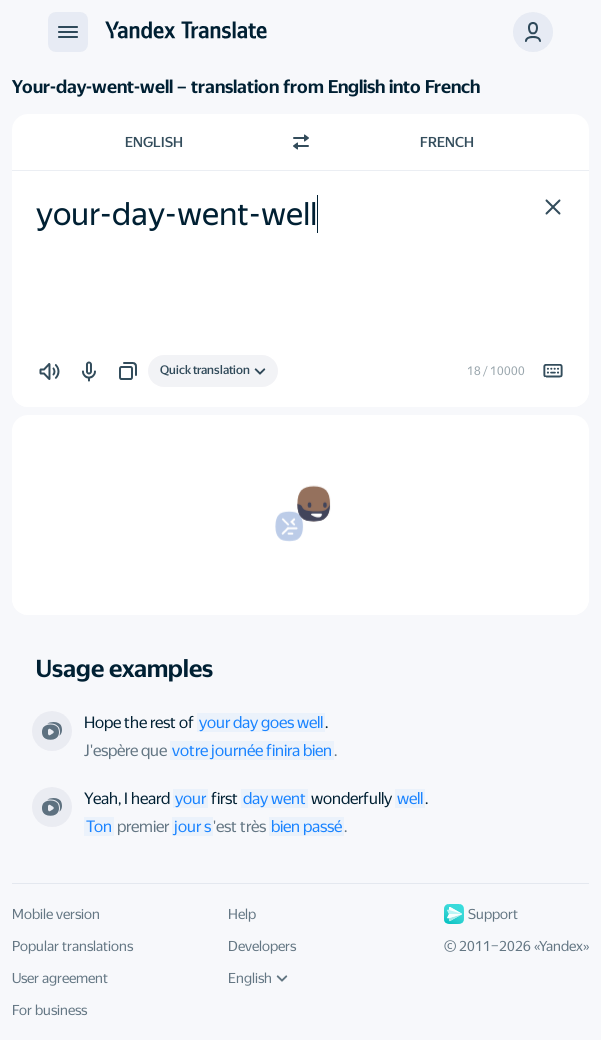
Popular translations (72, 946)
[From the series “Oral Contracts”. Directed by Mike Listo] (52, 731)
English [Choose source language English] (154, 142)
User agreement (60, 978)
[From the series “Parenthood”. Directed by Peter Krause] (52, 807)
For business (49, 1010)
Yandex (561, 946)
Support (481, 914)
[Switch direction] (301, 142)
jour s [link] (192, 826)
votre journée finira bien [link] (252, 750)
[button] (533, 32)
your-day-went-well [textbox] (176, 214)
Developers (262, 946)
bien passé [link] (306, 826)
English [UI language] (258, 978)
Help (242, 914)
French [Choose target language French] (447, 142)
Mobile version (56, 914)
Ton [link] (99, 826)
